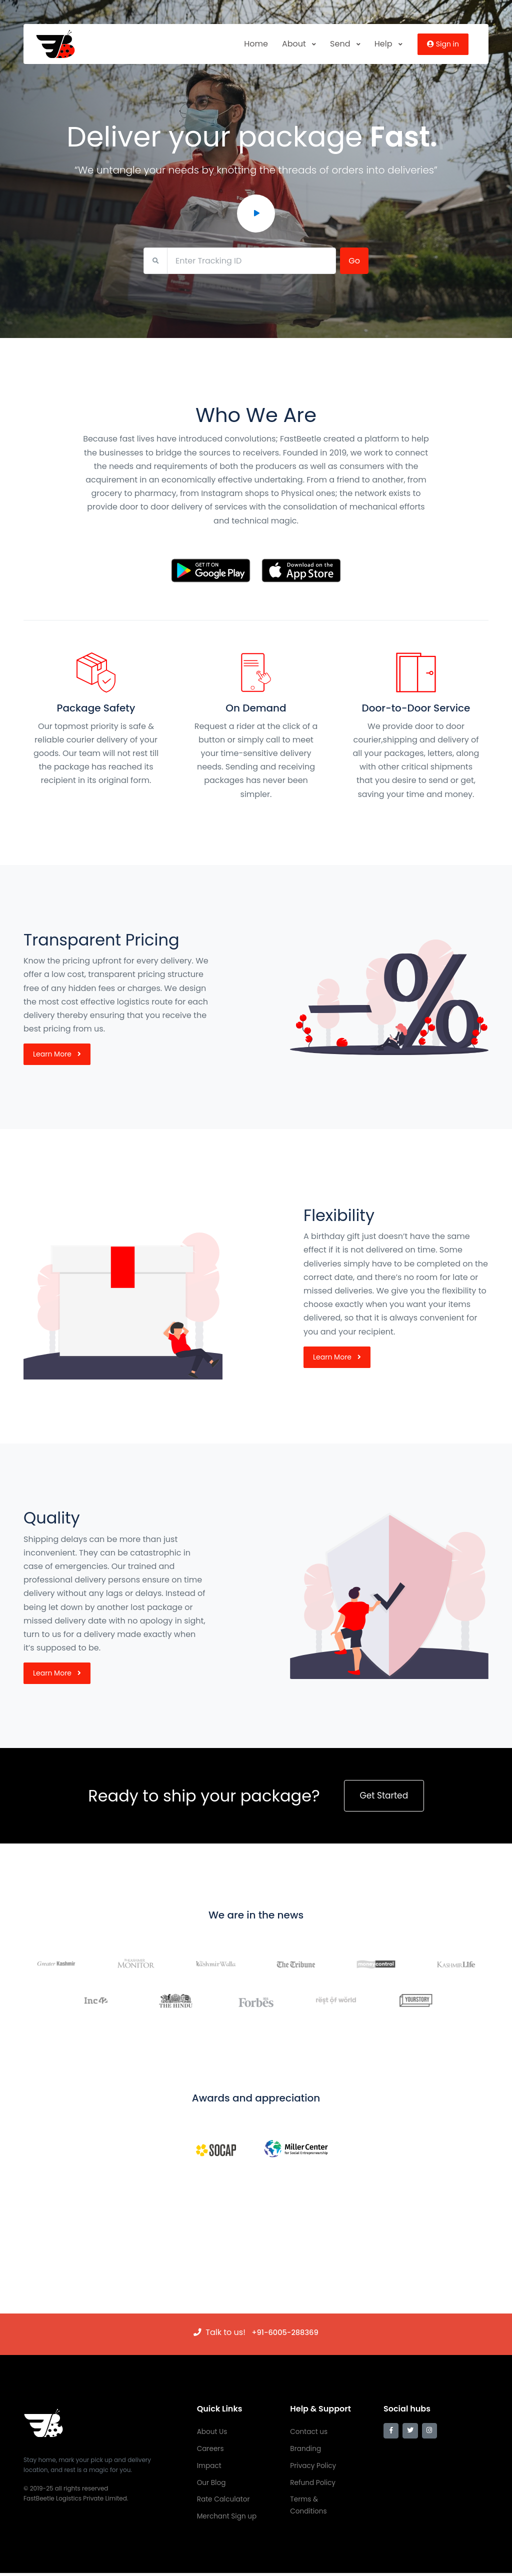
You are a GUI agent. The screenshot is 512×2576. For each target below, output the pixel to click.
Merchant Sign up (227, 2519)
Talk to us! (224, 2332)
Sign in (443, 44)
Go (354, 260)
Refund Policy (313, 2484)
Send (345, 44)
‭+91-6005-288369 (284, 2332)
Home (256, 44)
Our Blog (211, 2484)
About (299, 44)
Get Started (384, 1796)
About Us (212, 2432)
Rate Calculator (224, 2501)
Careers (210, 2449)
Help (388, 44)
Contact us (309, 2432)
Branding (306, 2449)
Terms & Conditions (309, 2507)
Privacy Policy (314, 2467)
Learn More (57, 1055)
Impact (209, 2467)
